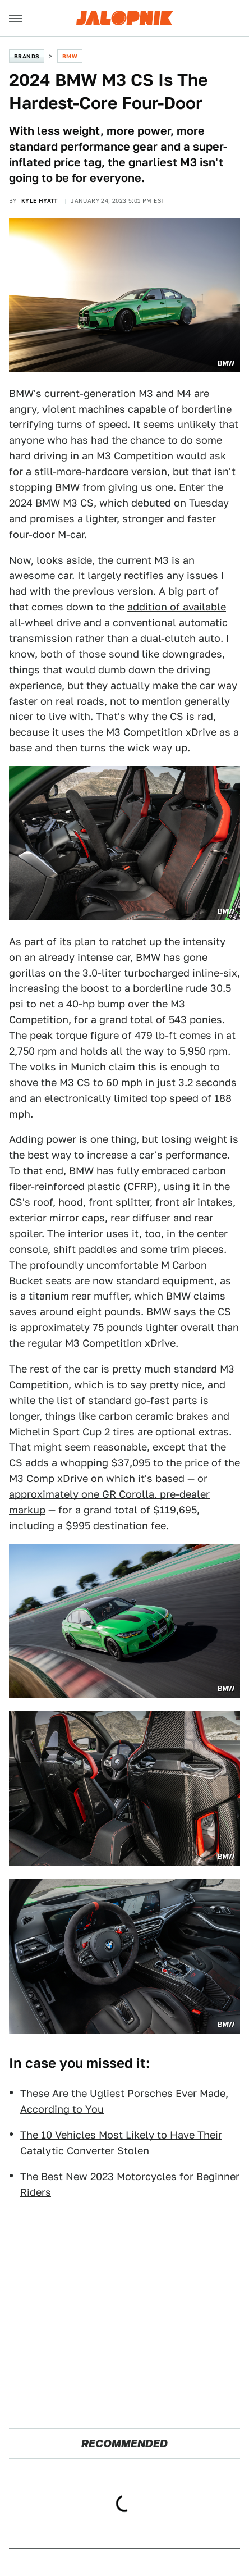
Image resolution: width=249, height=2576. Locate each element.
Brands (26, 56)
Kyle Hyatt (39, 200)
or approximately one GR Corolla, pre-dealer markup (109, 1494)
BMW (69, 56)
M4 (184, 393)
